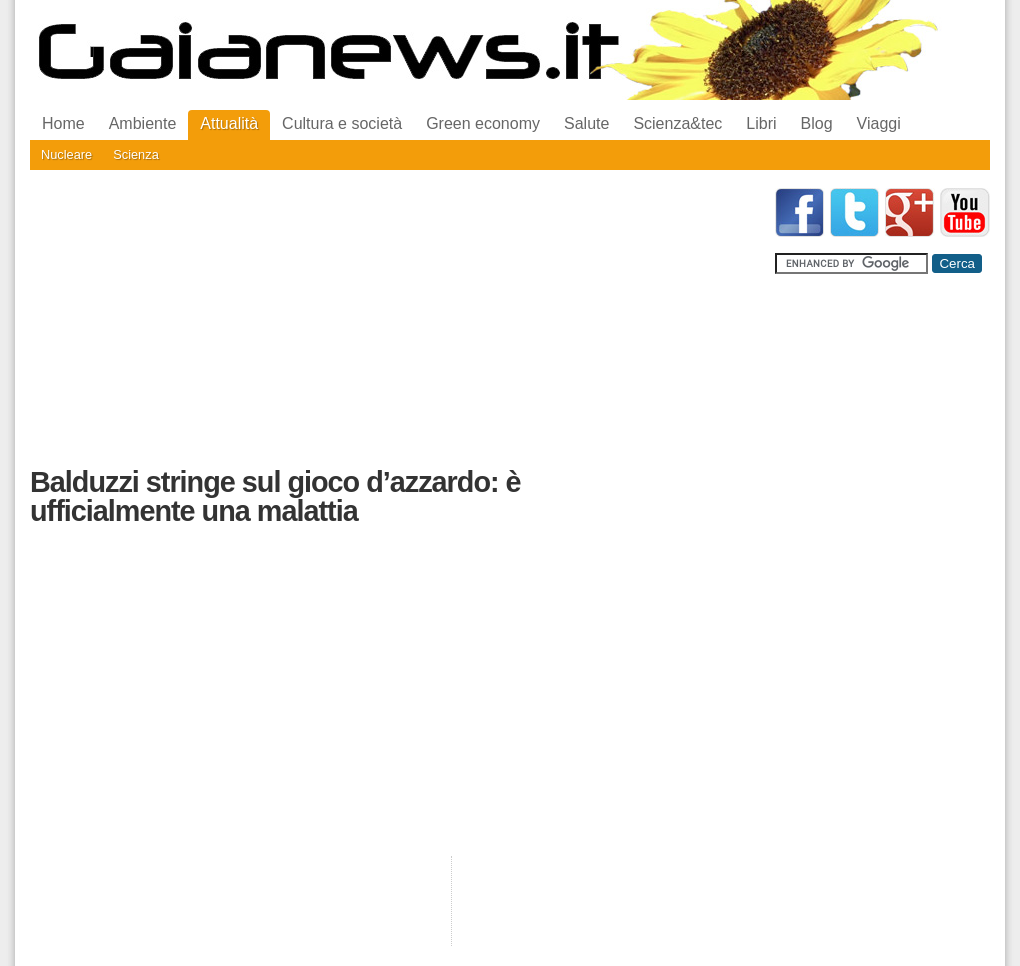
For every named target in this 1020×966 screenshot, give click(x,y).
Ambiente (143, 123)
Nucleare (66, 154)
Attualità (229, 123)
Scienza (136, 154)
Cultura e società (342, 123)
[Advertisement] (352, 328)
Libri (761, 123)
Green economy (483, 123)
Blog (817, 123)
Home (63, 123)
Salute (586, 123)
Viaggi (879, 123)
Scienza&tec (677, 123)
